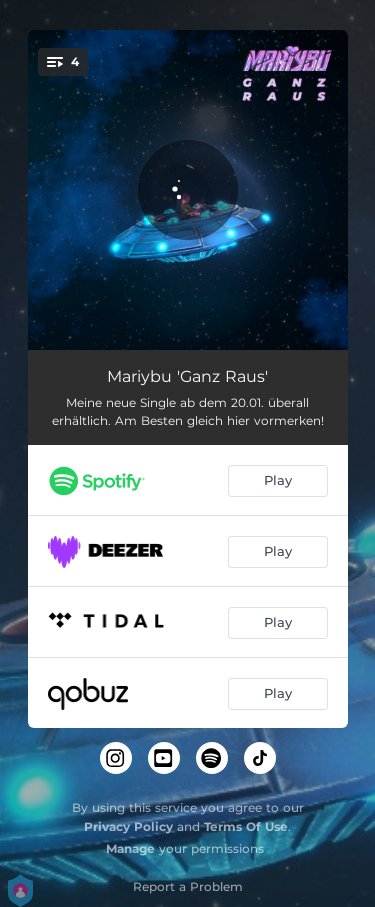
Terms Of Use (246, 826)
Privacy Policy (128, 826)
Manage (130, 848)
